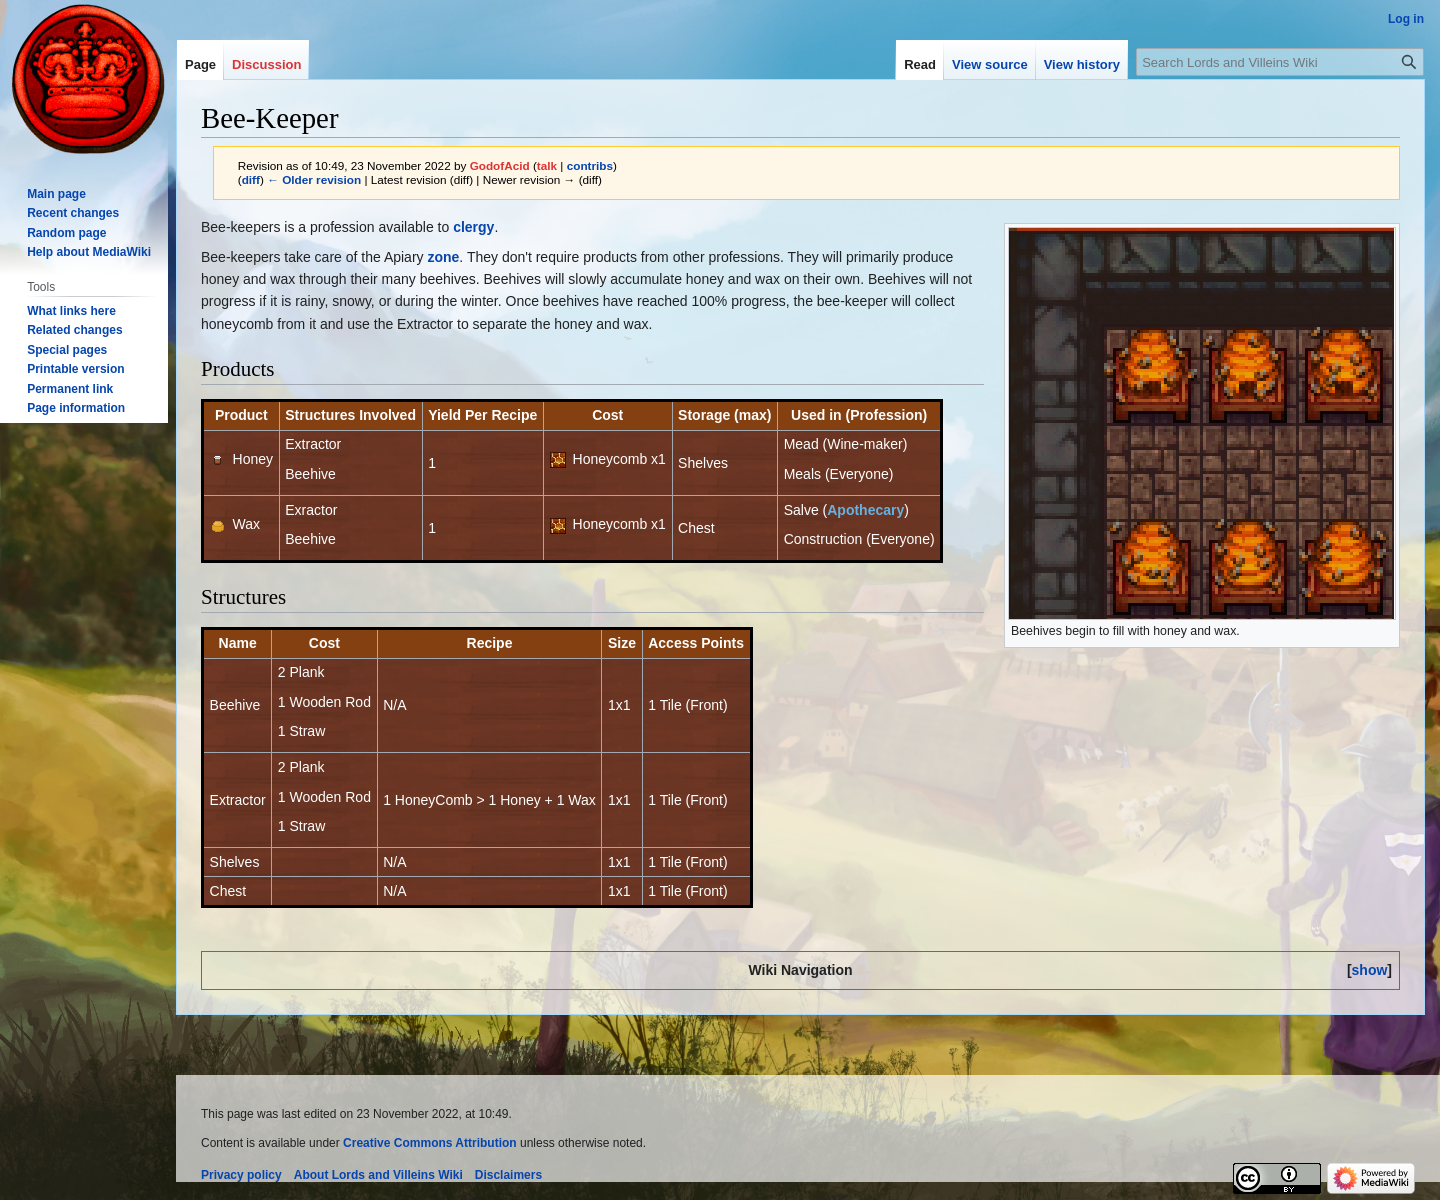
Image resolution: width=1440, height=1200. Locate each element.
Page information (76, 408)
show (1370, 970)
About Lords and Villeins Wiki (378, 1175)
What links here (71, 311)
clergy (473, 227)
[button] (1369, 970)
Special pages (67, 350)
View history (1082, 64)
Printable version (75, 369)
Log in (1406, 19)
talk (547, 165)
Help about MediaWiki (89, 252)
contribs (590, 165)
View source (990, 64)
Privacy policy (241, 1175)
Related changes (74, 330)
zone (443, 257)
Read (920, 64)
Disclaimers (508, 1175)
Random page (66, 233)
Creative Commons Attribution (430, 1143)
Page (200, 64)
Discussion (266, 64)
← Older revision (314, 179)
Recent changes (73, 213)
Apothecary (865, 510)
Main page (56, 194)
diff (251, 179)
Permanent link (70, 389)
